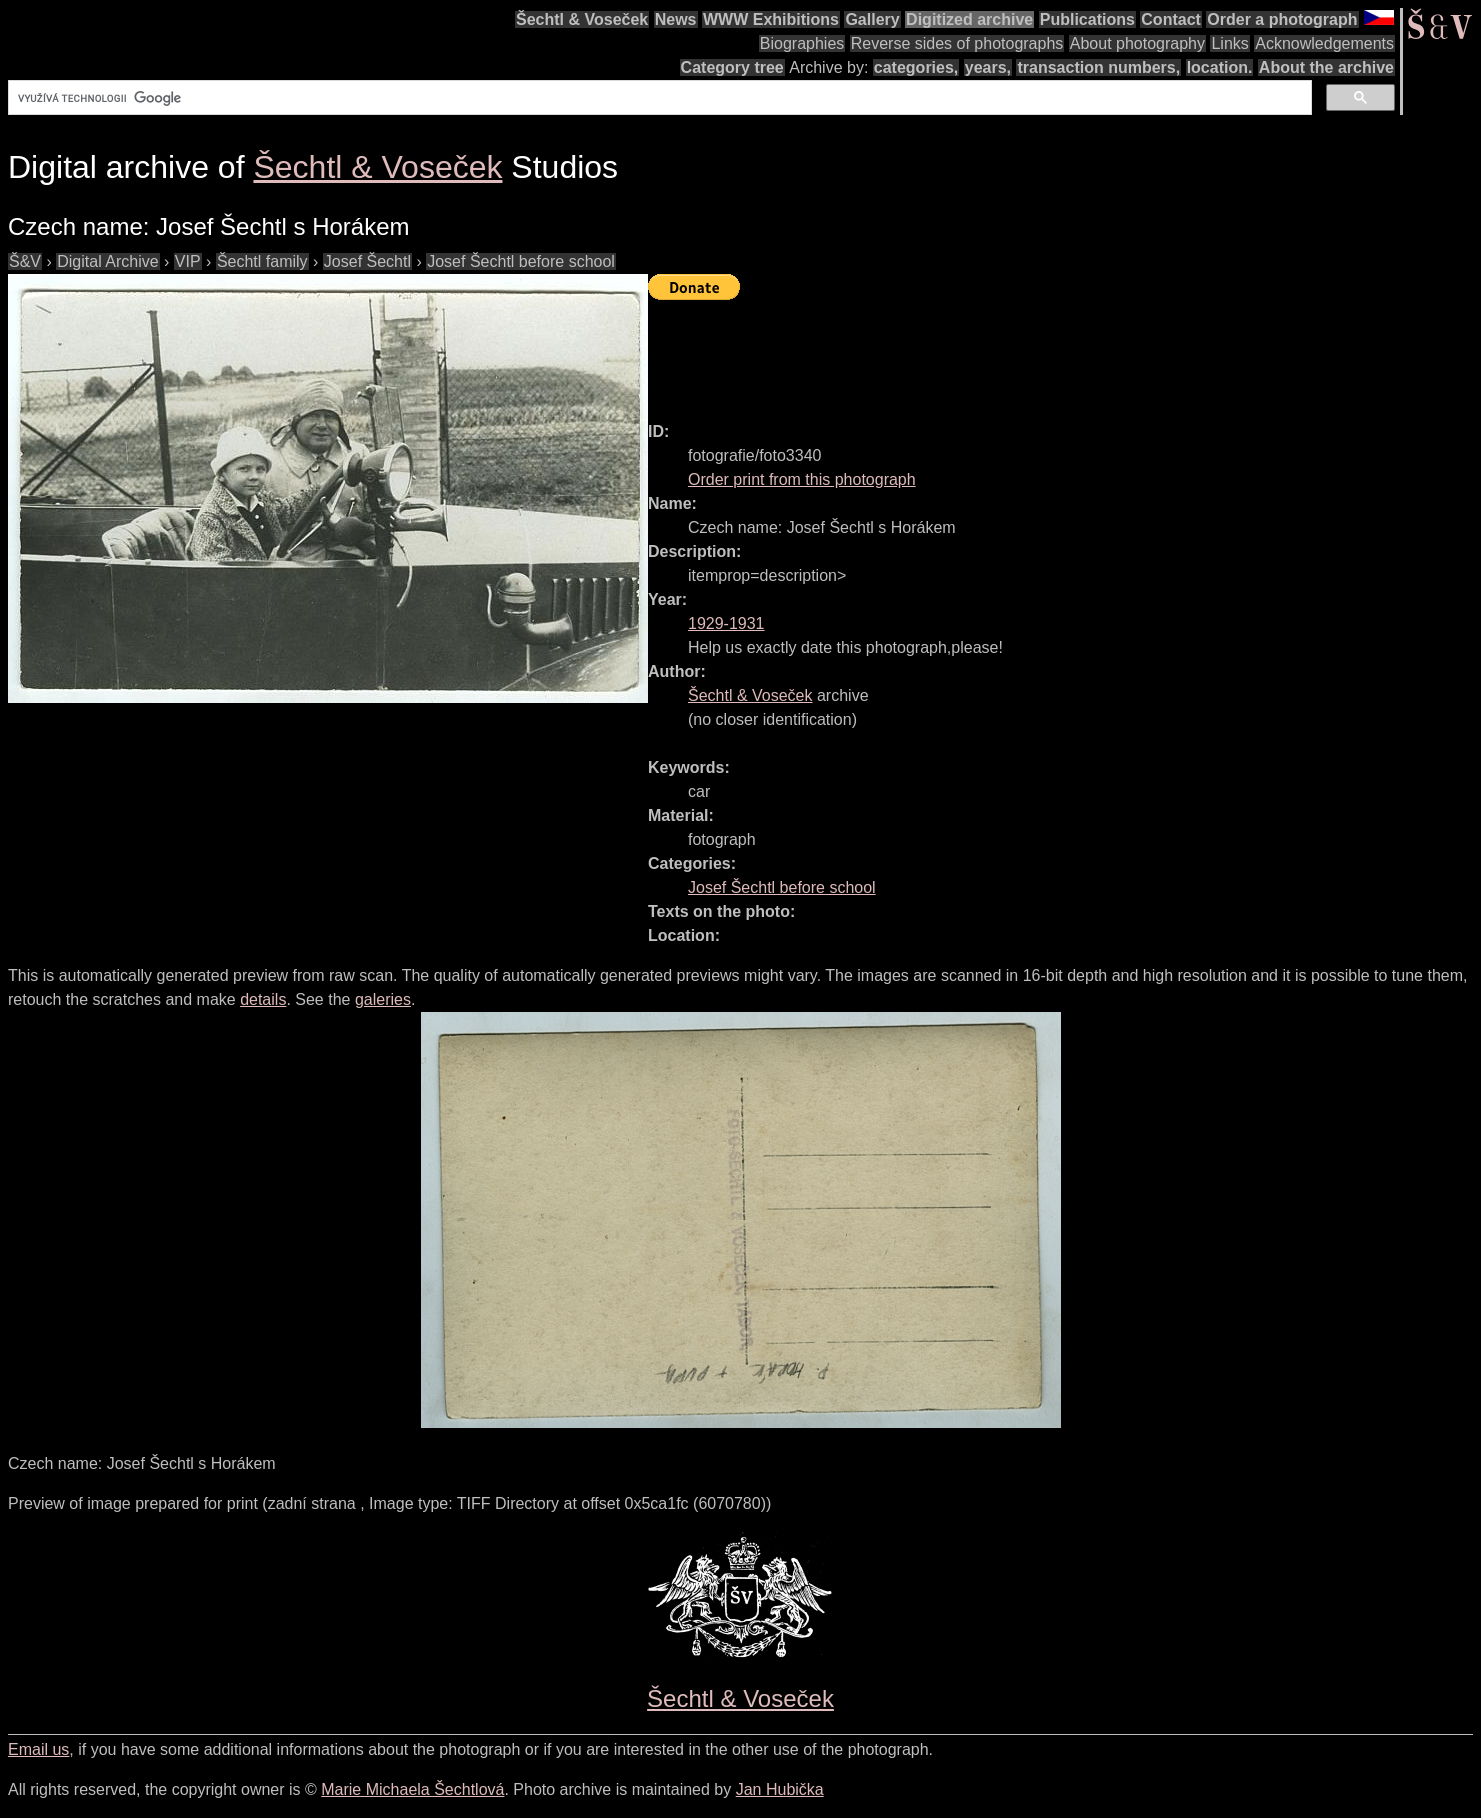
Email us (38, 1749)
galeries (383, 999)
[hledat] (658, 98)
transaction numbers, (1098, 67)
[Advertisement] (1012, 352)
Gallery (872, 19)
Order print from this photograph (802, 479)
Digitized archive (969, 19)
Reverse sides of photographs (957, 43)
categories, (916, 67)
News (676, 19)
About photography (1137, 43)
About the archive (1326, 67)
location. (1220, 67)
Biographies (802, 43)
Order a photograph (1282, 19)
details (263, 999)
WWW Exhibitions (771, 19)
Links (1229, 43)
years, (988, 67)
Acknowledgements (1324, 43)
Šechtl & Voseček (582, 19)
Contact (1171, 19)
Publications (1087, 19)
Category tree (732, 67)
